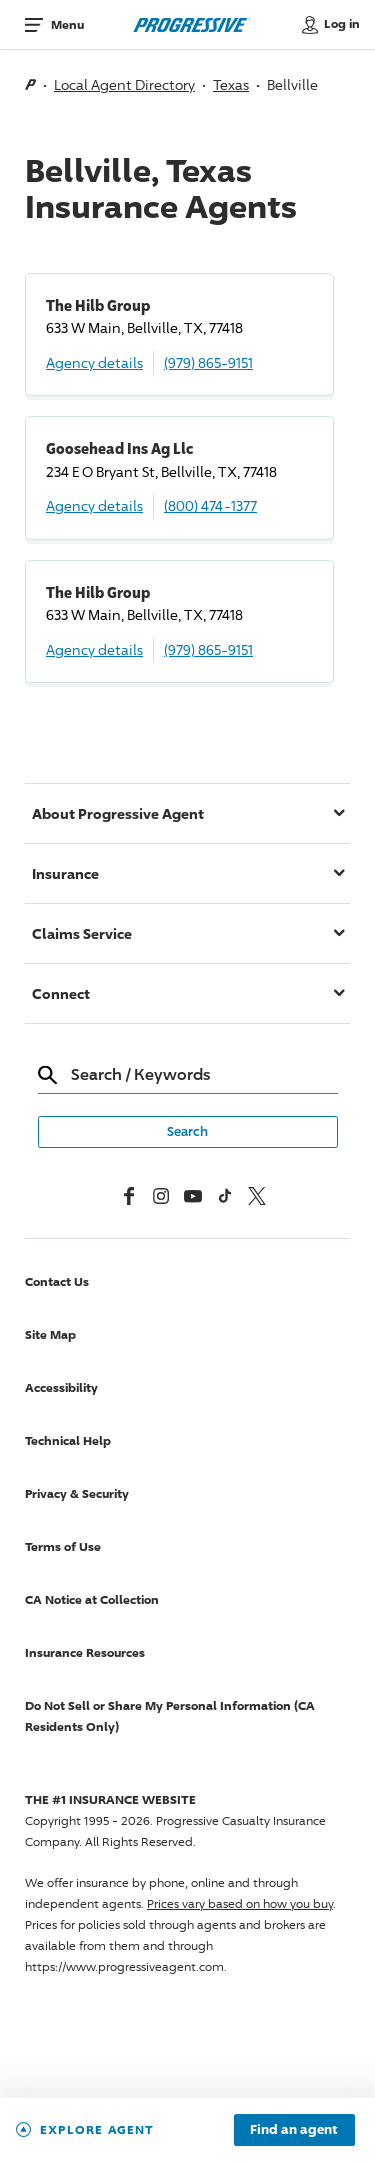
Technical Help (68, 1440)
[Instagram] (161, 1196)
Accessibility (61, 1387)
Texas (231, 84)
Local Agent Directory (124, 84)
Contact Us (57, 1281)
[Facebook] (129, 1196)
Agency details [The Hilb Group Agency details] (94, 362)
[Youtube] (193, 1196)
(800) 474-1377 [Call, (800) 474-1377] (210, 505)
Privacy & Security (77, 1493)
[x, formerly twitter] (257, 1196)
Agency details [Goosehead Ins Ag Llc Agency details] (94, 505)
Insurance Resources (85, 1652)
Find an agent (294, 2130)
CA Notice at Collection (92, 1599)
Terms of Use (63, 1546)
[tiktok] (225, 1196)
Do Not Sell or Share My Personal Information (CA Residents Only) (170, 1716)
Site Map (50, 1334)
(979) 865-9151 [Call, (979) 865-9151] (208, 362)
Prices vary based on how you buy (240, 1903)
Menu (67, 24)
